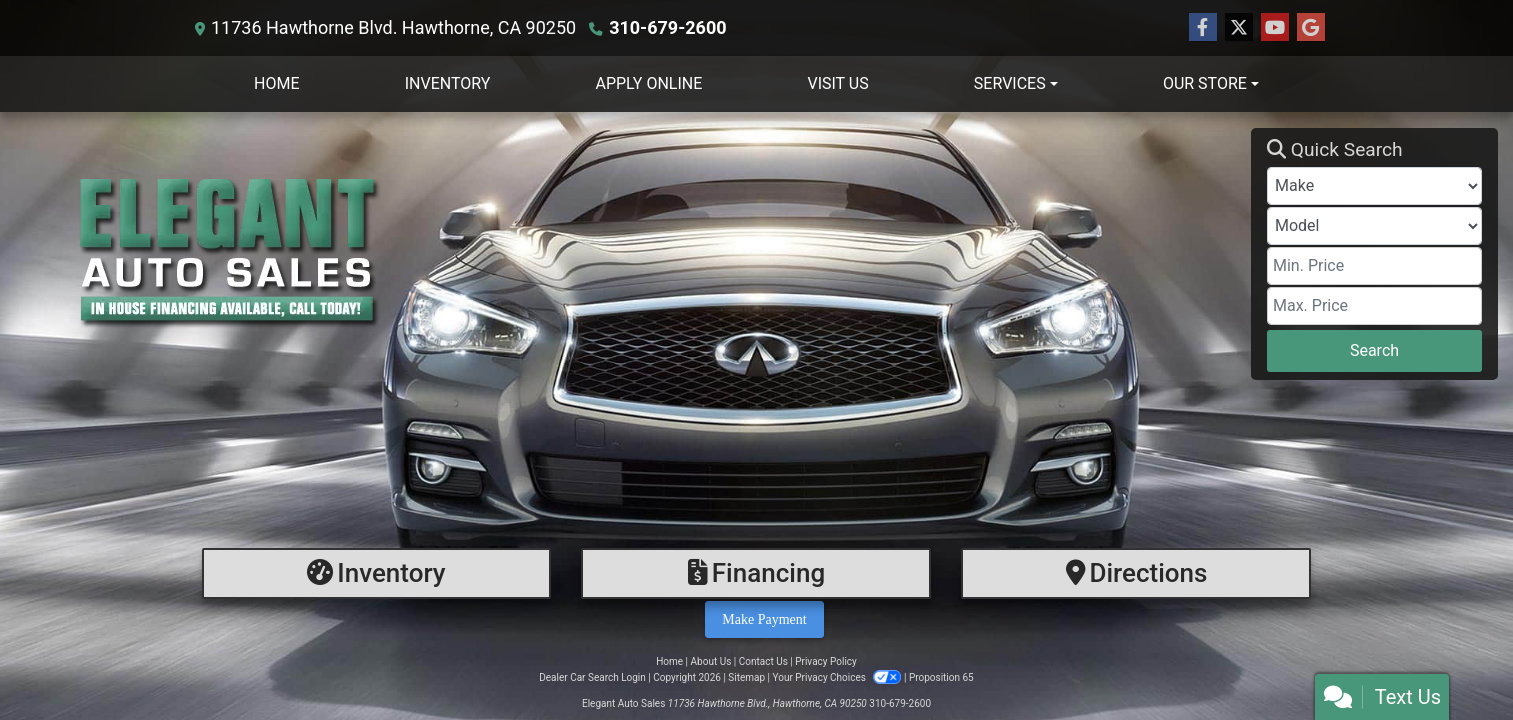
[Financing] (756, 573)
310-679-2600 (667, 27)
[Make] (1374, 186)
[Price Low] (1374, 266)
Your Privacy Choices (838, 677)
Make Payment (764, 619)
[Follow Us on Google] (1311, 28)
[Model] (1374, 226)
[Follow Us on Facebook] (1203, 28)
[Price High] (1374, 306)
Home (669, 661)
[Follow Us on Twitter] (1239, 28)
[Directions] (1136, 573)
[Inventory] (377, 573)
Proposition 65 (941, 677)
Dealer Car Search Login (592, 677)
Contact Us (763, 661)
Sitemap (746, 677)
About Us (711, 661)
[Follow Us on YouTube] (1275, 28)
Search (1374, 350)
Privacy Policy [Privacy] (826, 661)
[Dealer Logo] (633, 254)
